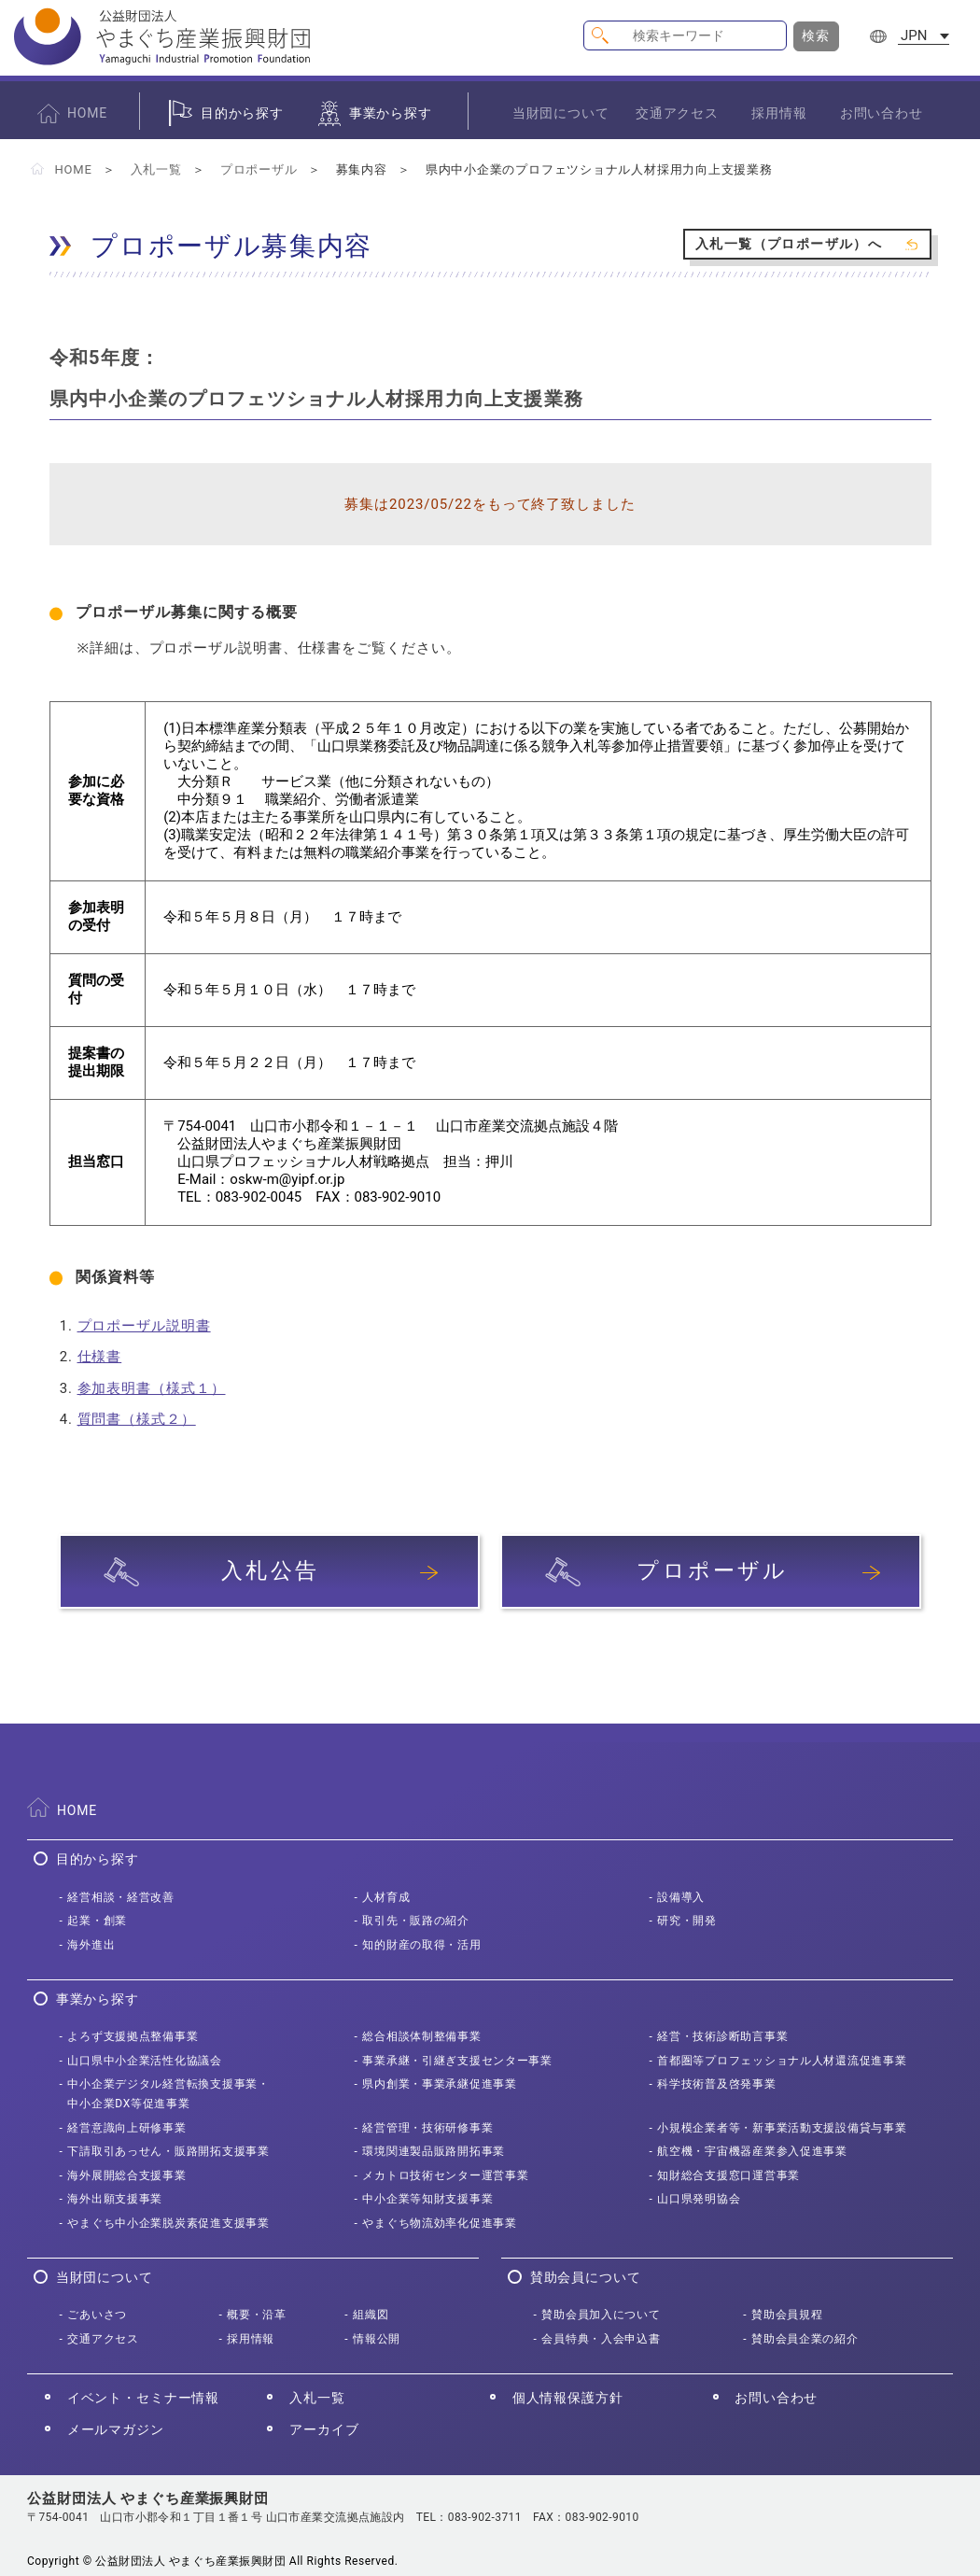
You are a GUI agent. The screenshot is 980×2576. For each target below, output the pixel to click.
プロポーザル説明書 (144, 1325)
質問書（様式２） (136, 1419)
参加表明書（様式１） (151, 1388)
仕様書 (99, 1356)
